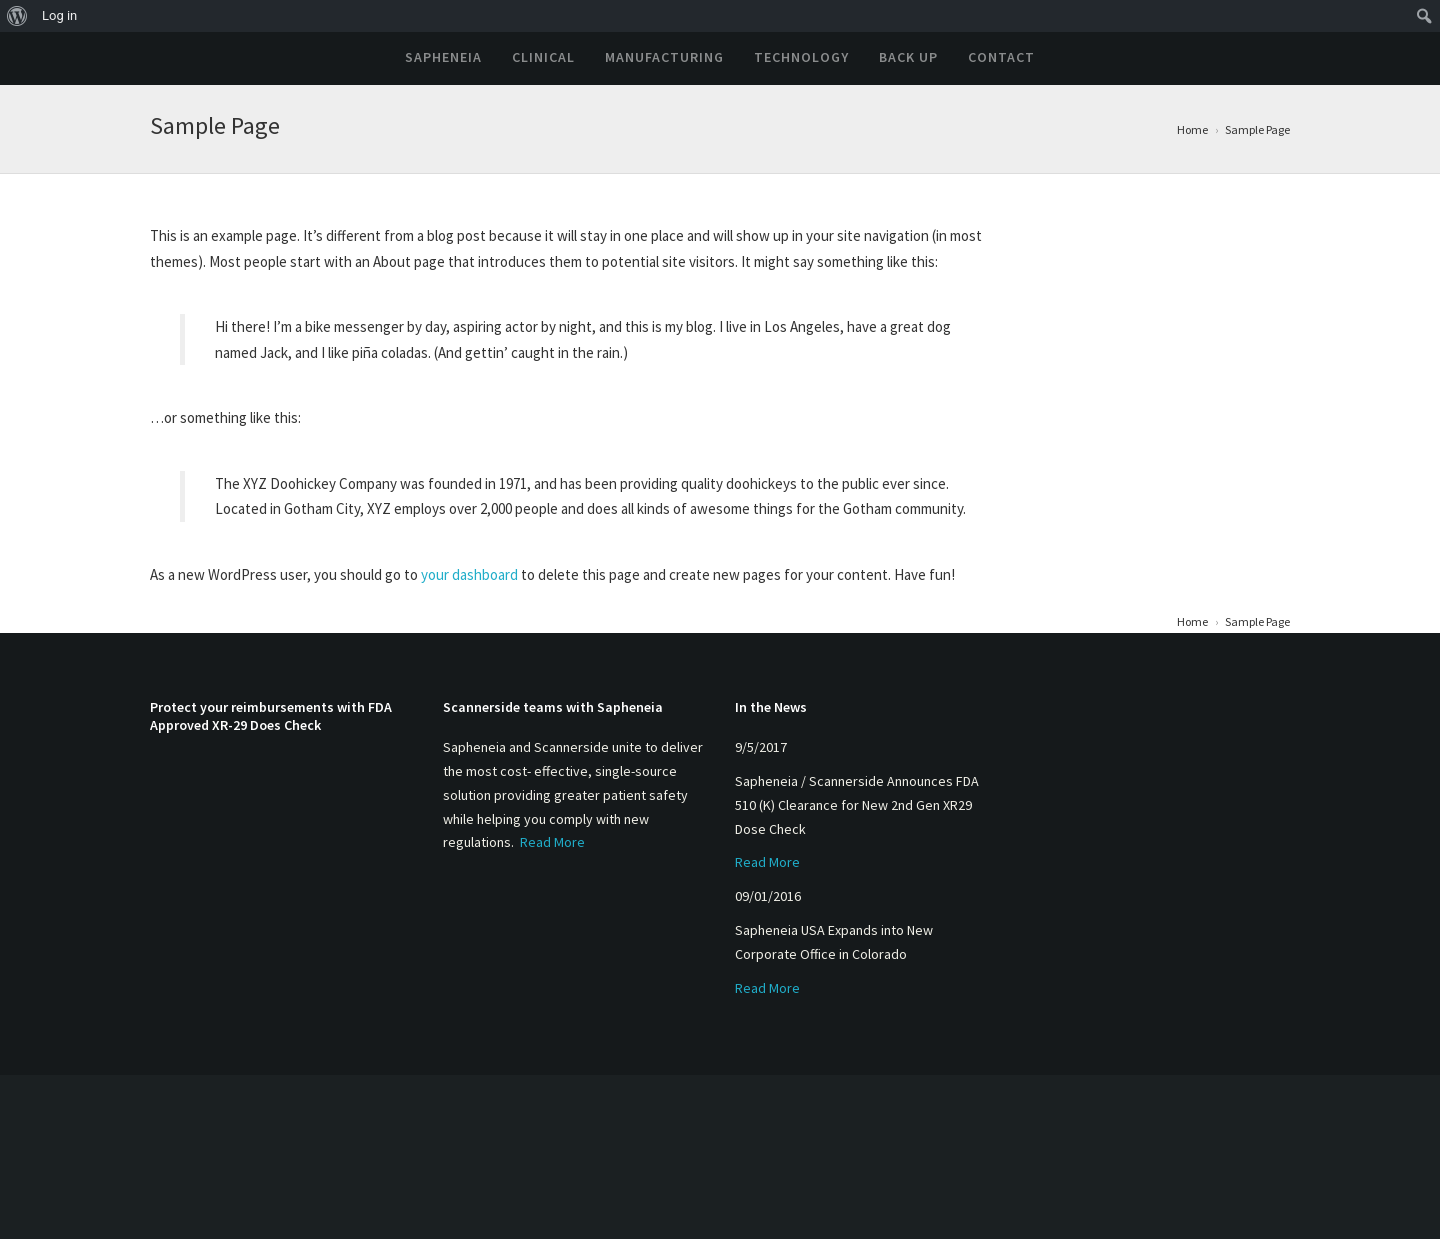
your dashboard (469, 574)
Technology (801, 57)
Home (1192, 129)
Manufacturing (664, 57)
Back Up (908, 57)
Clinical (543, 57)
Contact (1001, 57)
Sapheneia (443, 57)
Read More (552, 842)
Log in (59, 15)
